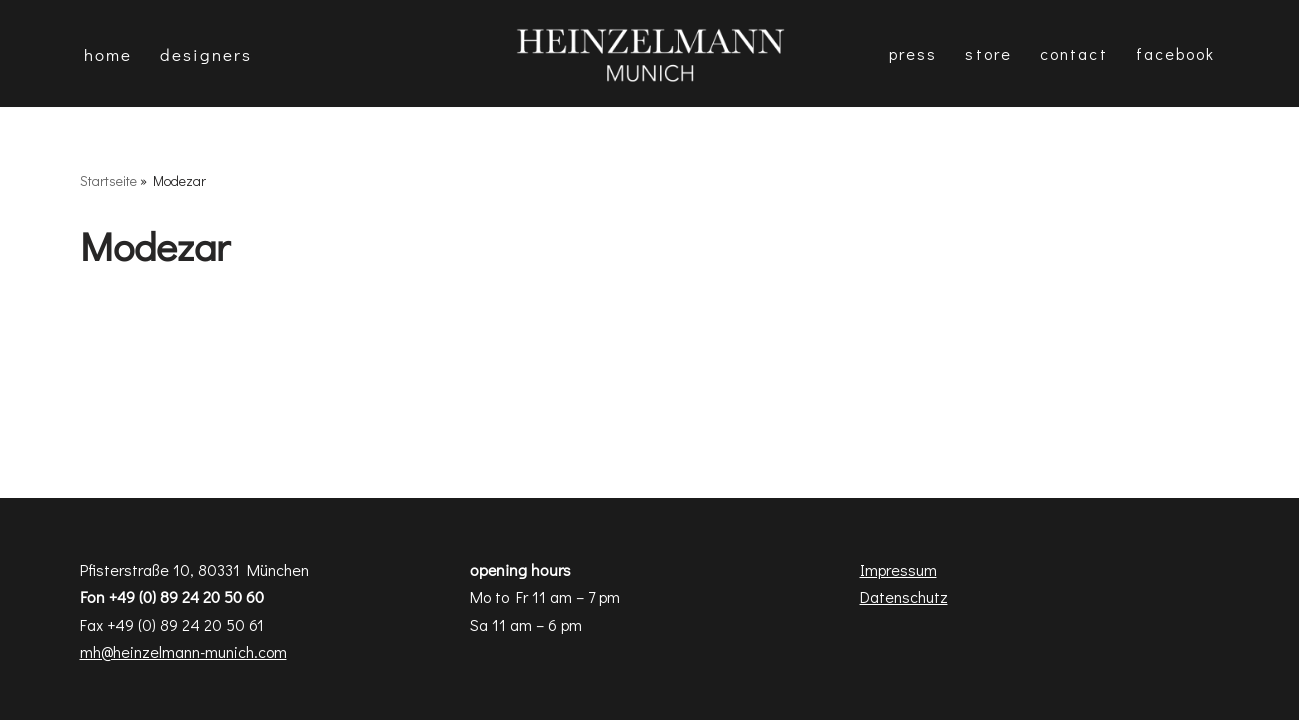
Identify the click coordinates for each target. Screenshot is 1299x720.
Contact (1074, 53)
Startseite (108, 180)
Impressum (898, 569)
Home (108, 54)
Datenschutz (904, 596)
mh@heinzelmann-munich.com (183, 651)
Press (913, 53)
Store (988, 53)
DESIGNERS (206, 54)
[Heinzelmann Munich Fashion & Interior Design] (650, 53)
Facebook (1176, 53)
